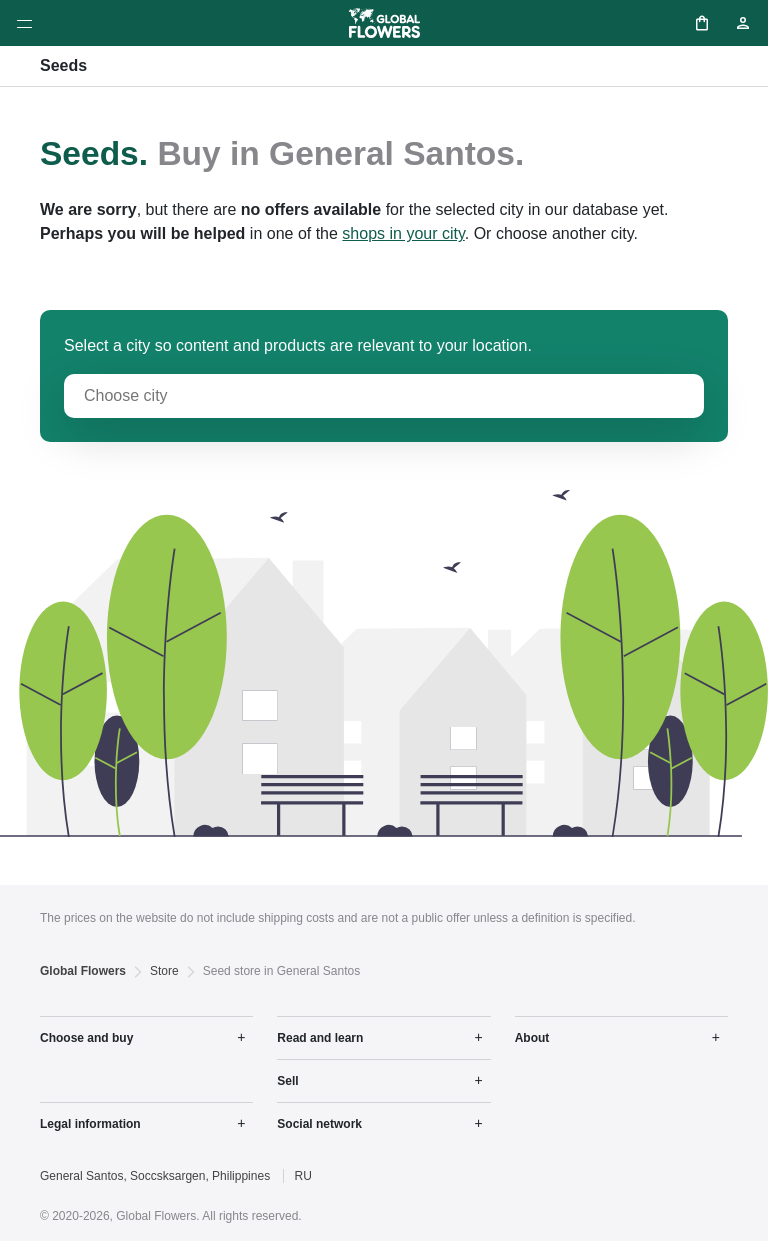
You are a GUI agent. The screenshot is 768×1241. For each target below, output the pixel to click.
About (532, 1038)
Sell (287, 1081)
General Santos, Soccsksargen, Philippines (155, 1176)
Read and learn (320, 1038)
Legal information (90, 1124)
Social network (319, 1124)
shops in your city (403, 233)
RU (302, 1176)
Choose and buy (86, 1038)
